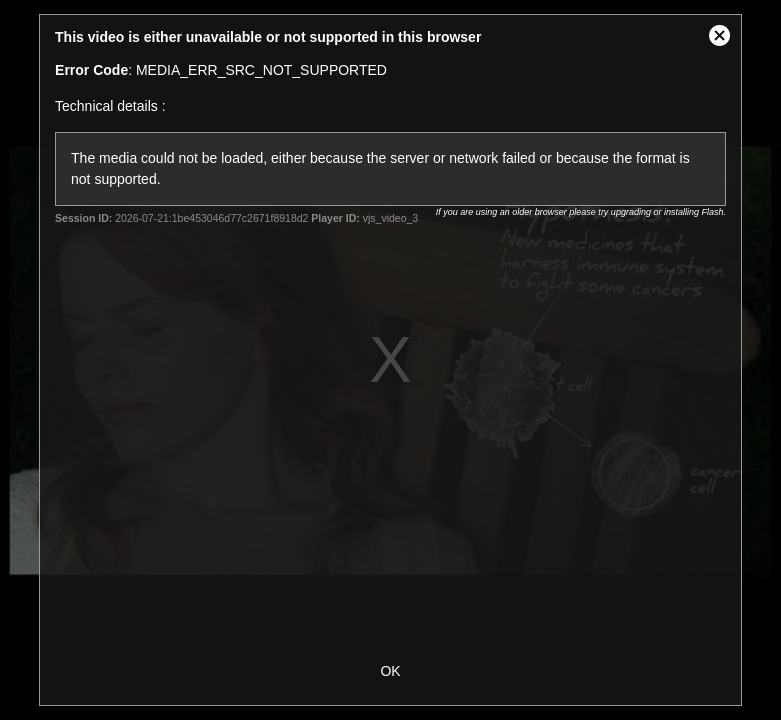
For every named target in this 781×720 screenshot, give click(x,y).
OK (390, 671)
